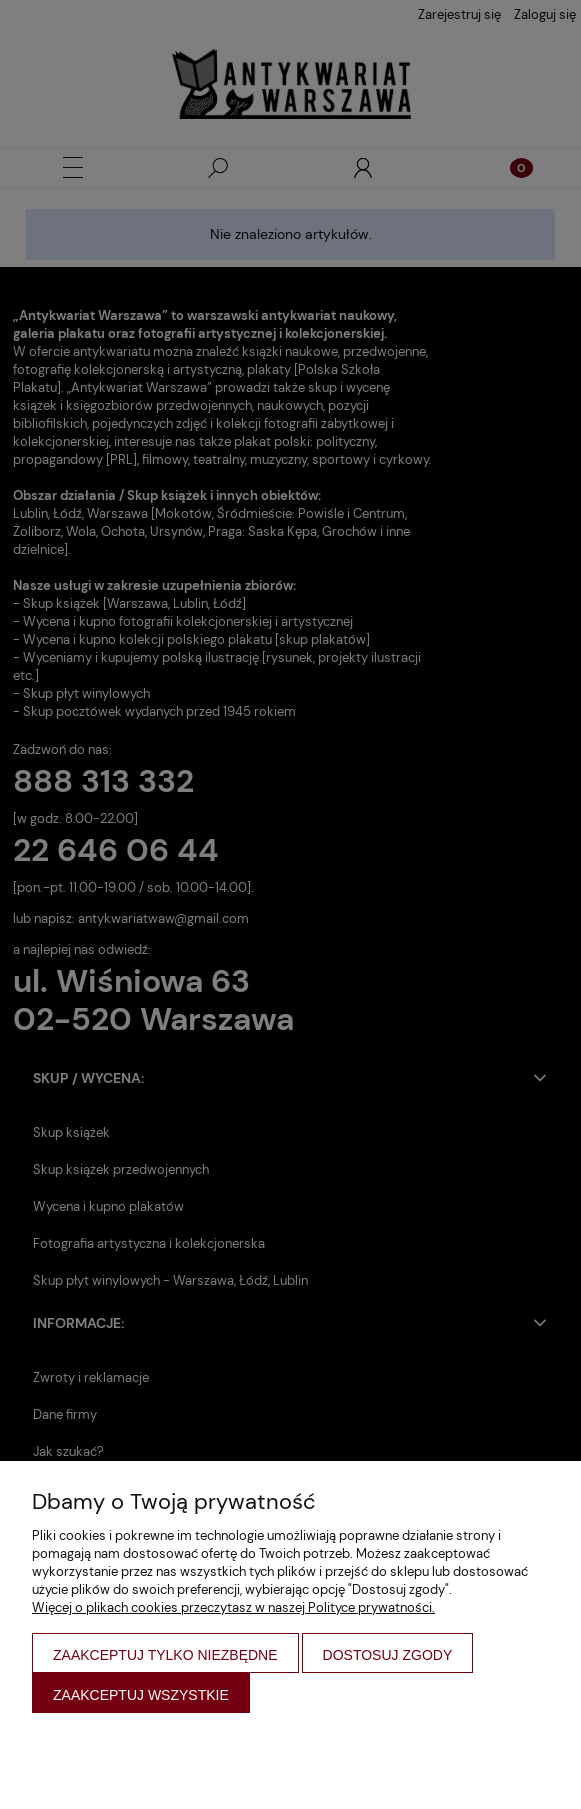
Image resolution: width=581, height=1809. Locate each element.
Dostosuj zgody (388, 1655)
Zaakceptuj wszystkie (141, 1695)
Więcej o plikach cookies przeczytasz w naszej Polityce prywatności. (233, 1607)
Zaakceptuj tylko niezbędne (165, 1655)
